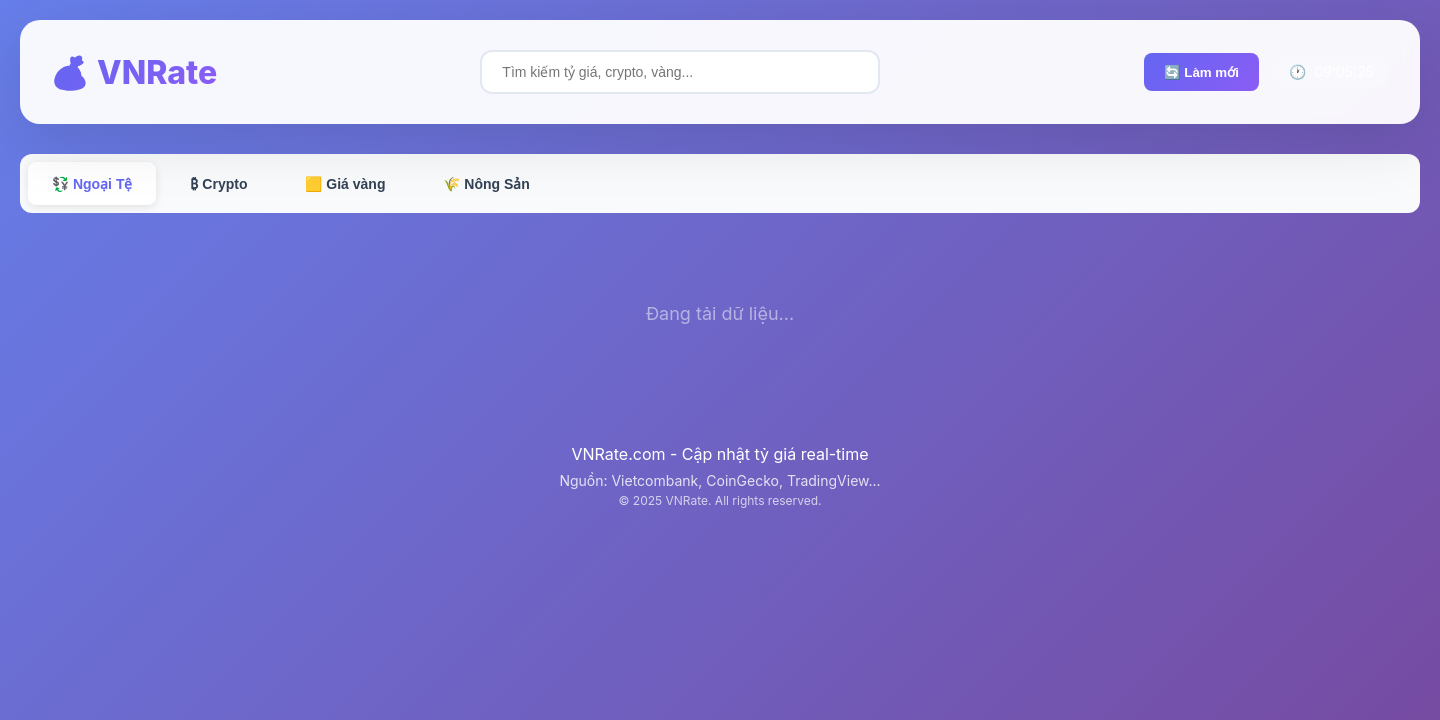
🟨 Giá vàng (345, 184)
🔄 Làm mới (1201, 72)
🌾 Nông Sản (486, 184)
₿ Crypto (218, 184)
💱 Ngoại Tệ (92, 184)
